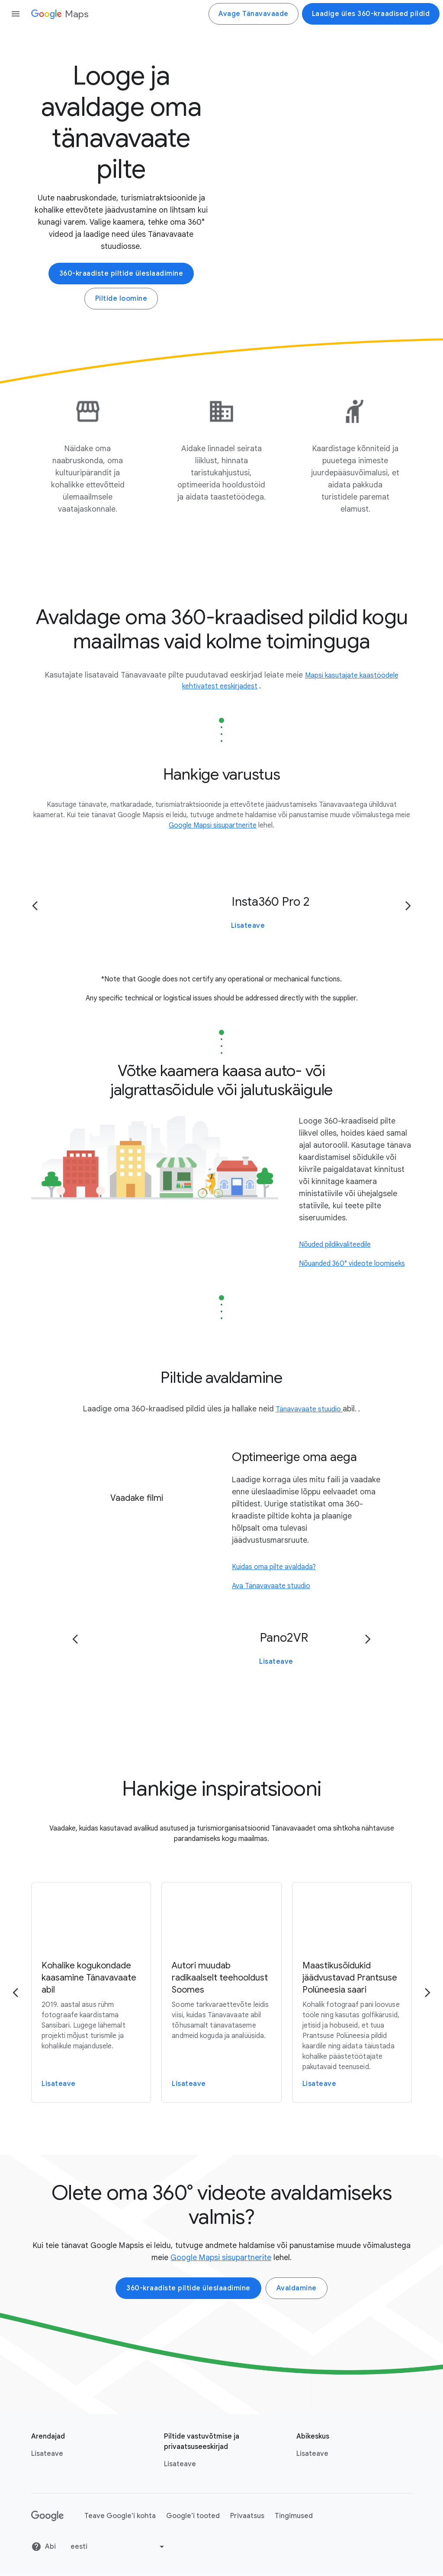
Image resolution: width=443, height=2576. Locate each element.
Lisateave (248, 925)
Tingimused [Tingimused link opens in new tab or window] (294, 2516)
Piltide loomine (121, 298)
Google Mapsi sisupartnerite (220, 2258)
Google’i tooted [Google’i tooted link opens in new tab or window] (193, 2516)
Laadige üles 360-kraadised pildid (371, 14)
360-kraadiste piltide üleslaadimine (121, 273)
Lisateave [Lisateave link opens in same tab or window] (180, 2464)
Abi (43, 2547)
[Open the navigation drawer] (15, 13)
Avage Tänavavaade (253, 14)
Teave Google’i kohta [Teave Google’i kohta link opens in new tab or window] (120, 2516)
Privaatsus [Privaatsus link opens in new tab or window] (247, 2516)
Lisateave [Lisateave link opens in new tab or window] (47, 2454)
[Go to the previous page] (35, 906)
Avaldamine (296, 2288)
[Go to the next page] (408, 906)
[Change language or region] (118, 2547)
